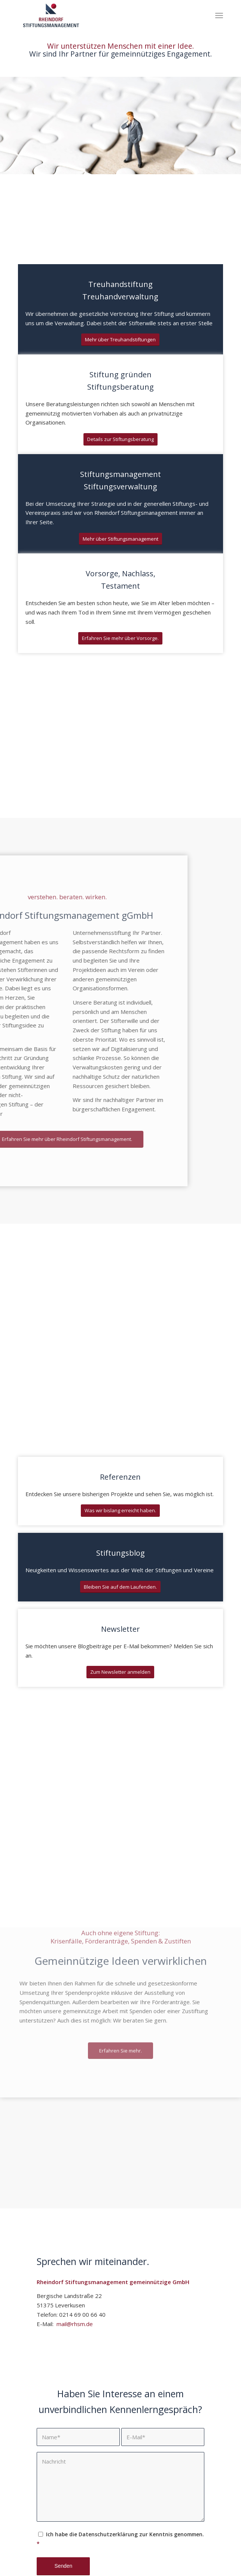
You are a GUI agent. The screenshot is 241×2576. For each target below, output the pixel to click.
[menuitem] (219, 15)
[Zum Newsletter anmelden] (120, 1672)
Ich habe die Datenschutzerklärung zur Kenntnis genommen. (120, 2539)
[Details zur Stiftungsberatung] (120, 439)
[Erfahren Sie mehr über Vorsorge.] (120, 638)
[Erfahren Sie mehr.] (120, 1962)
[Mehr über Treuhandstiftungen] (120, 339)
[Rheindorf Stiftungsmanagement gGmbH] (100, 15)
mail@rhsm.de (74, 2324)
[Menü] (219, 15)
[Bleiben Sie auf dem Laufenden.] (120, 1587)
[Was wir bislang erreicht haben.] (120, 1510)
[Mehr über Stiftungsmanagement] (120, 539)
